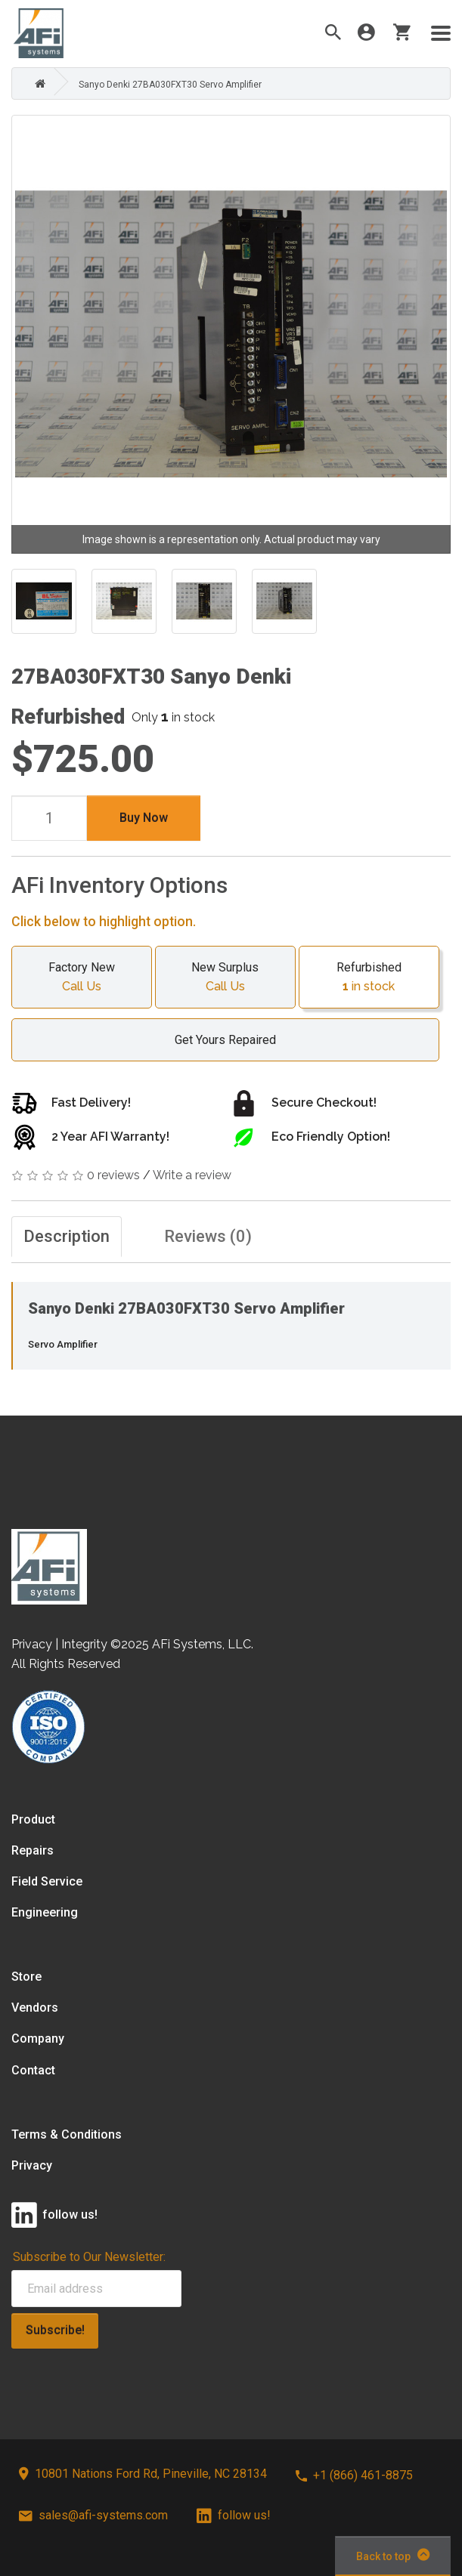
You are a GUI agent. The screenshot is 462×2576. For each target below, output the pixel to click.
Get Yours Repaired (218, 1040)
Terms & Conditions (66, 2134)
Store (26, 1976)
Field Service (46, 1881)
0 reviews (113, 1175)
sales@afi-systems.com (93, 2515)
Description (66, 1236)
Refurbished (369, 978)
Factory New (81, 978)
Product (33, 1819)
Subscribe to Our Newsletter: (89, 2257)
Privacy (31, 2165)
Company (37, 2038)
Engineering (44, 1912)
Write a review (192, 1175)
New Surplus (225, 978)
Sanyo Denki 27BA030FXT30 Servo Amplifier (170, 84)
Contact (33, 2070)
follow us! (234, 2515)
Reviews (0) (208, 1236)
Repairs (32, 1850)
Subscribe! (55, 2330)
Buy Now (143, 818)
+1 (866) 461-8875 (354, 2475)
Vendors (34, 2007)
